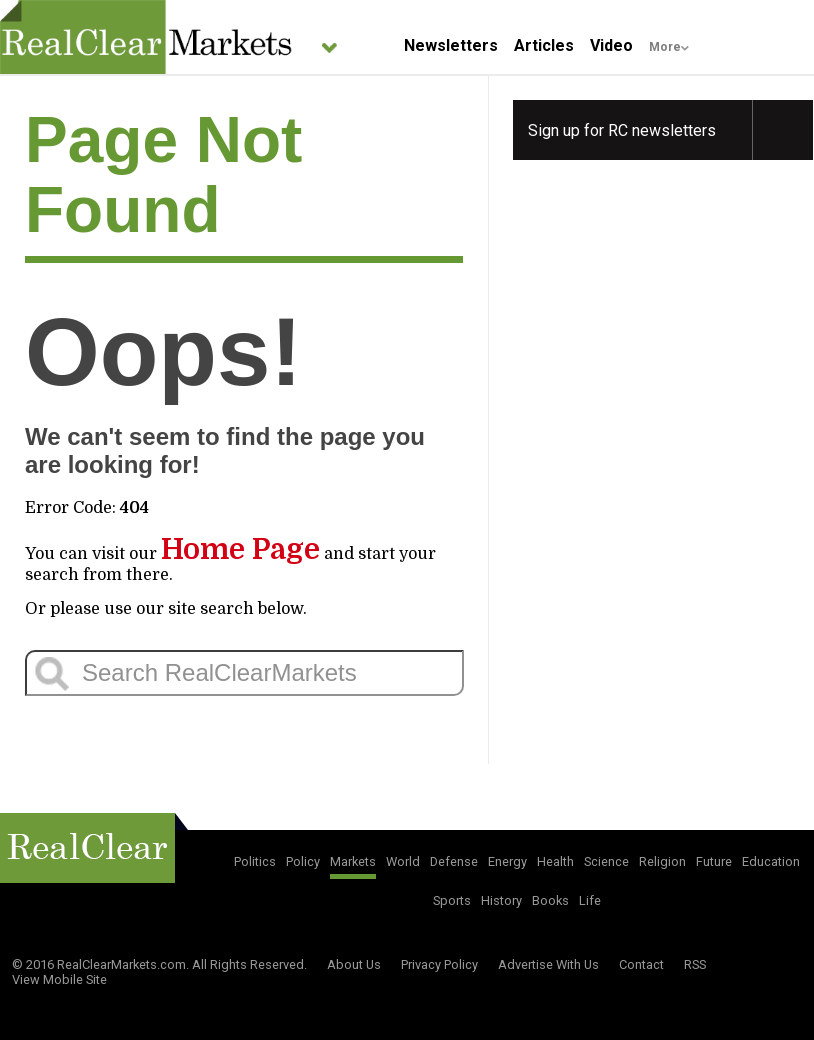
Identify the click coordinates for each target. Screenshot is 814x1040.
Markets (353, 861)
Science (606, 861)
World (403, 861)
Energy (507, 861)
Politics (255, 861)
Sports (452, 900)
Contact (641, 964)
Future (714, 861)
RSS (695, 964)
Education (771, 861)
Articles (544, 45)
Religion (662, 861)
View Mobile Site (59, 979)
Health (555, 861)
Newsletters (451, 45)
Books (550, 900)
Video (611, 45)
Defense (454, 861)
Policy (303, 861)
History (501, 900)
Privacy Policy (439, 964)
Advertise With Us (548, 964)
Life (590, 900)
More (665, 47)
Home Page (240, 549)
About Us (354, 964)
